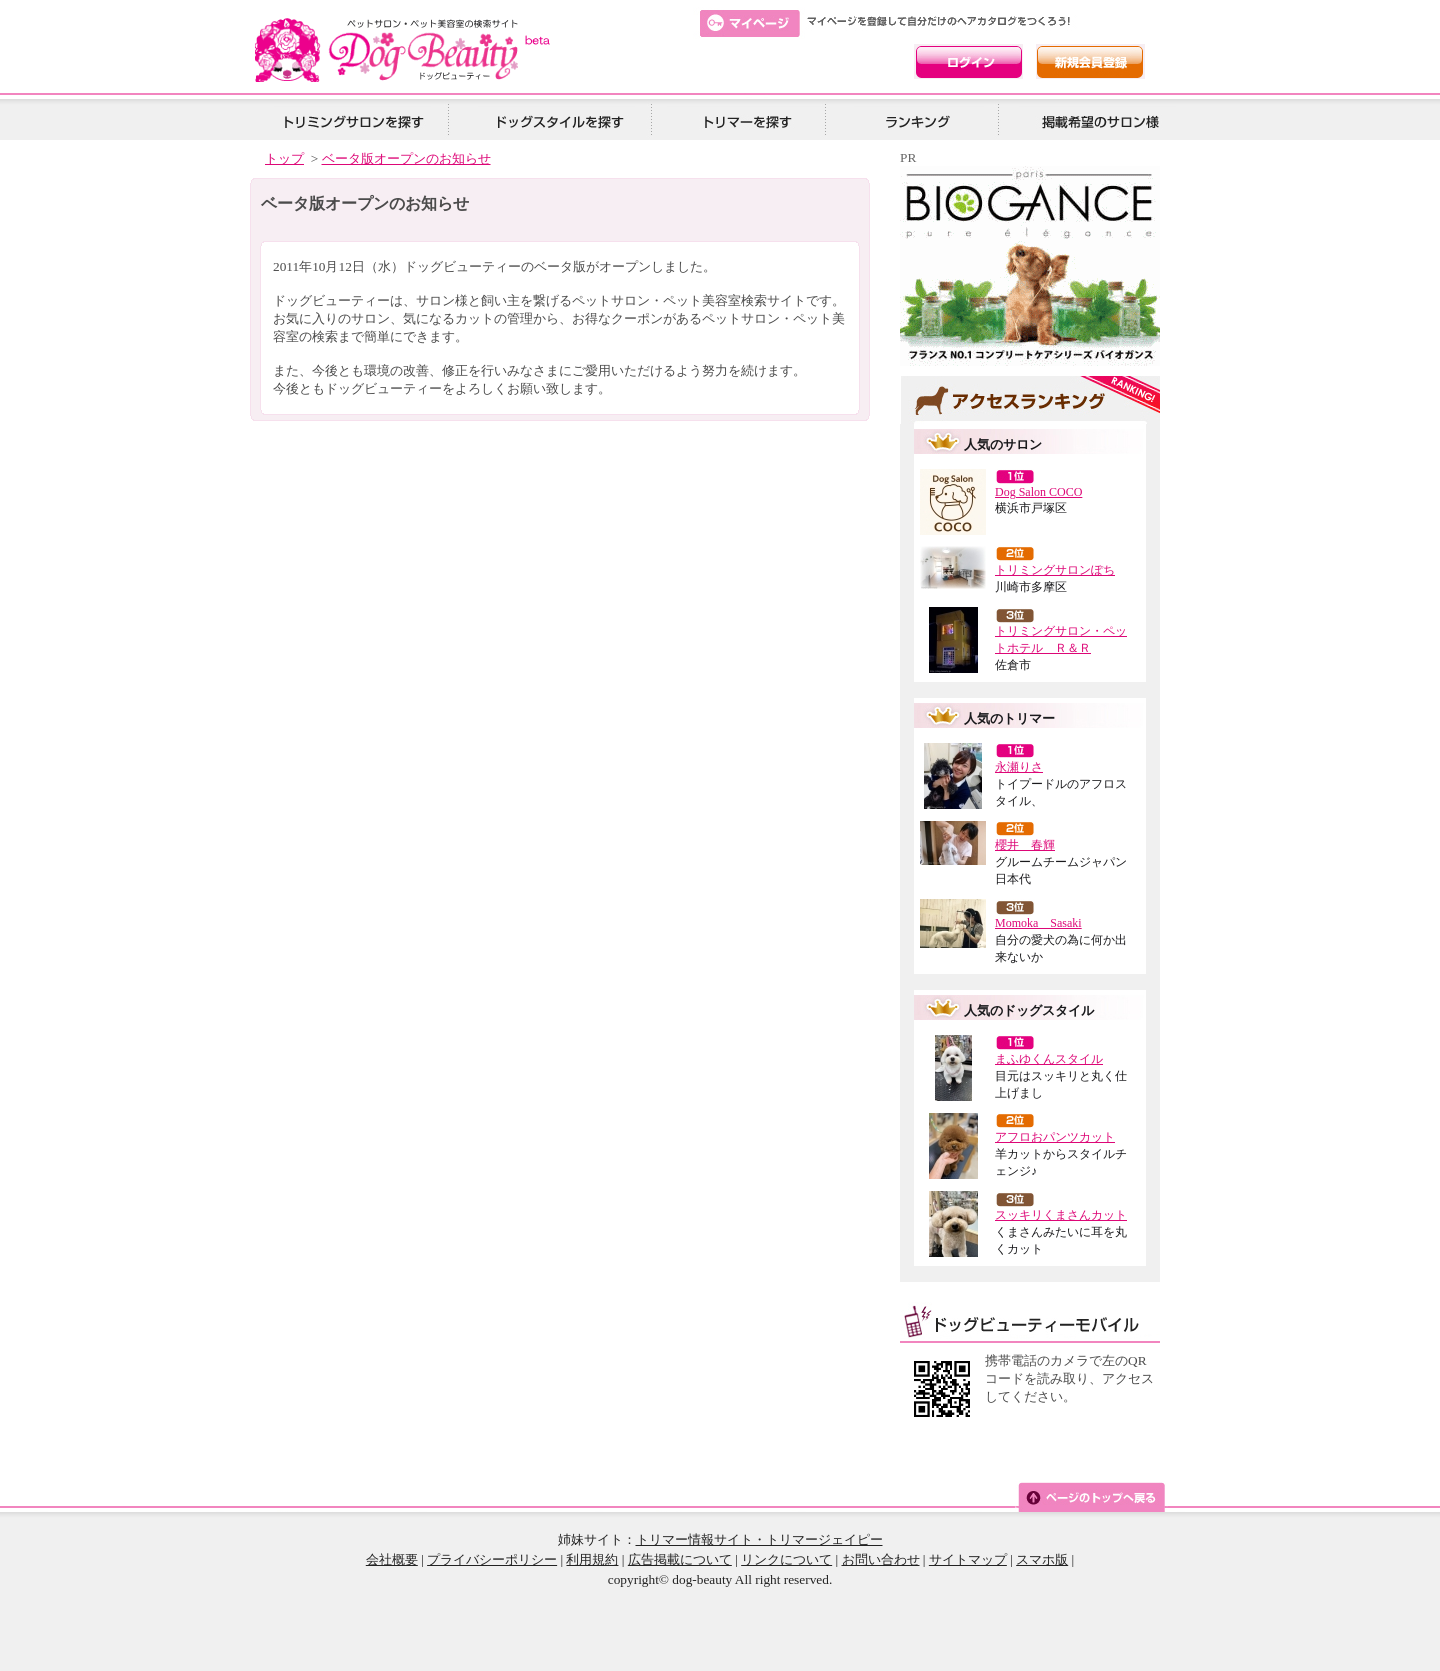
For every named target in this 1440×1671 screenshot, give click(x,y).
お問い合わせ (881, 1559)
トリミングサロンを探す (353, 120)
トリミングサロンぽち (1055, 570)
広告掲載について (680, 1559)
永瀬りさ (1019, 767)
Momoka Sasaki (1038, 923)
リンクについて (786, 1559)
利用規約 (592, 1559)
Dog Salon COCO (1038, 492)
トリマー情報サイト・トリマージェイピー (759, 1539)
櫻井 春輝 (1025, 845)
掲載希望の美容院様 (1097, 120)
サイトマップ (968, 1559)
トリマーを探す (745, 120)
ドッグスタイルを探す (557, 120)
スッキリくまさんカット (1061, 1215)
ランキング (919, 120)
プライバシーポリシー (492, 1559)
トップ (284, 158)
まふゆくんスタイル (1049, 1059)
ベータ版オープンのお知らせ (406, 158)
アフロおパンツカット (1055, 1137)
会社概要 (392, 1559)
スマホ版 (1042, 1559)
